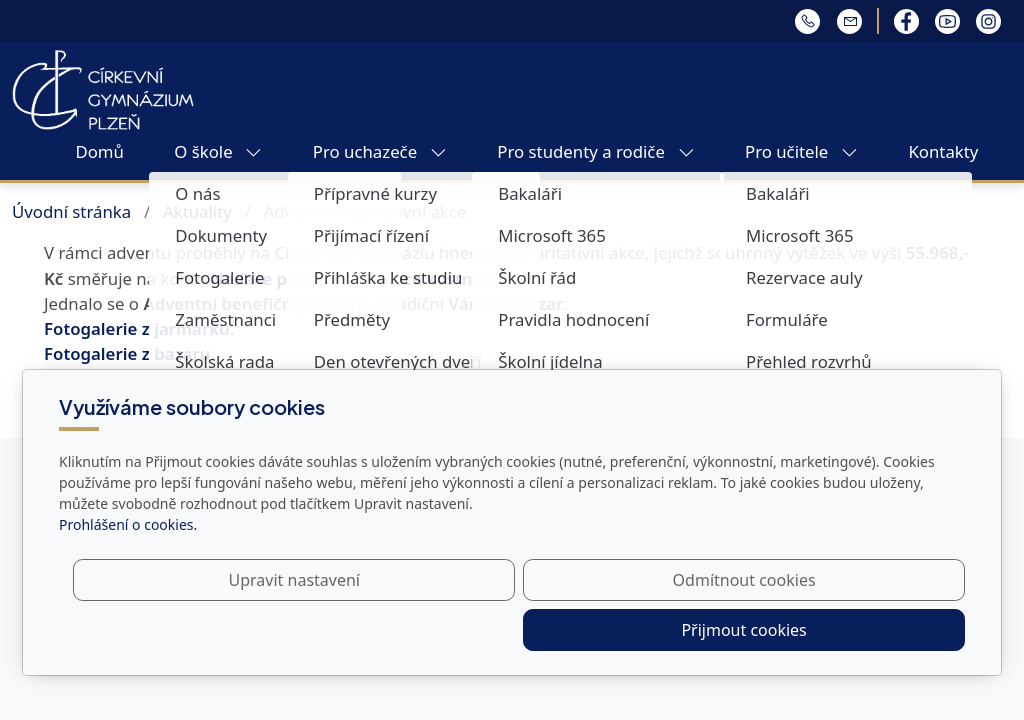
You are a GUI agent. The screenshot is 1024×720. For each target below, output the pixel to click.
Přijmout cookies (868, 630)
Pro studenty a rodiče (595, 151)
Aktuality (197, 211)
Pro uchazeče (380, 151)
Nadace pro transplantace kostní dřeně (367, 278)
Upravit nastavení (468, 630)
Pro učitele (801, 151)
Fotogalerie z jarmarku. (139, 328)
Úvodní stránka (71, 211)
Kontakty (943, 151)
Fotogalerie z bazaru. (129, 353)
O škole (218, 151)
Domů (99, 151)
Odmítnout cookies (669, 630)
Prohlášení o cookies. (128, 574)
